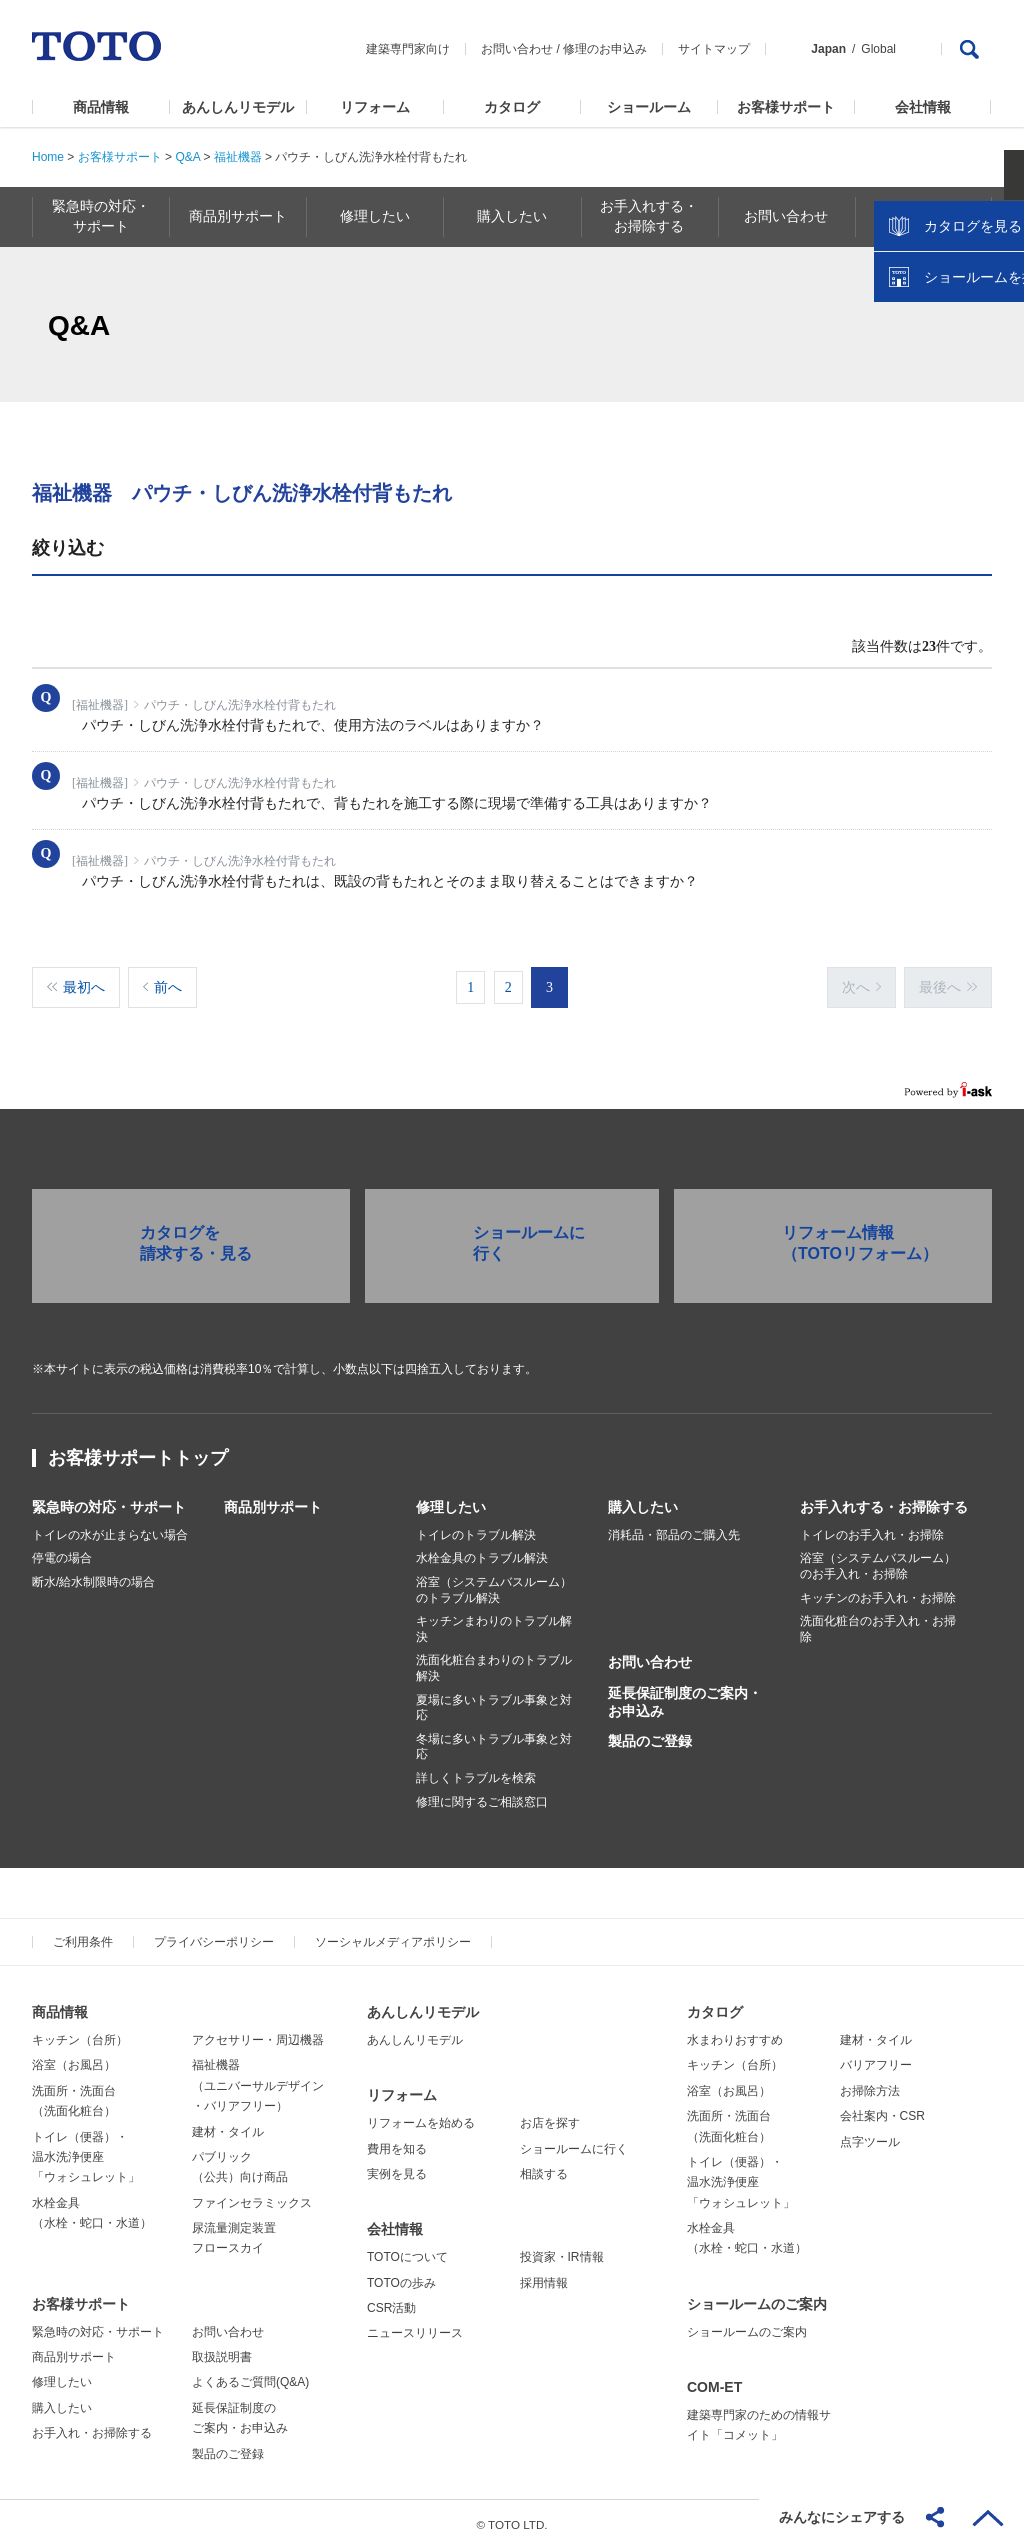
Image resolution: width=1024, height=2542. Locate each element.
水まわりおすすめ (735, 2032)
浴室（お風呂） (74, 2058)
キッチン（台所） (80, 2032)
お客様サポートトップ (138, 1450)
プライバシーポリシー (214, 1935)
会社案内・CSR (882, 2108)
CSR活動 (391, 2300)
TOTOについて (407, 2249)
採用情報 (544, 2275)
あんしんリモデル (238, 107)
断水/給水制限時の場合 (93, 1574)
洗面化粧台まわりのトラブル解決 (494, 1661)
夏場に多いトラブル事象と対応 (494, 1700)
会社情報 (923, 107)
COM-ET (714, 2379)
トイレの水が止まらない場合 (110, 1527)
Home (48, 157)
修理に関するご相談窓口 (482, 1794)
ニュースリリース (415, 2326)
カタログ (512, 107)
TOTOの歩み (401, 2275)
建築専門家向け (408, 49)
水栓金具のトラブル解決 (482, 1551)
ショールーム (649, 107)
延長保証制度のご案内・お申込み (685, 1694)
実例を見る (397, 2166)
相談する (544, 2166)
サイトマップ (714, 49)
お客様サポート (786, 107)
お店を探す (550, 2116)
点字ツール (870, 2134)
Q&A (187, 157)
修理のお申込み (605, 49)
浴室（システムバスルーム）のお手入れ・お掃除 (878, 1559)
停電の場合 (62, 1551)
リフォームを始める (421, 2116)
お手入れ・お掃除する (92, 2426)
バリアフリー (876, 2058)
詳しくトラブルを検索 (476, 1770)
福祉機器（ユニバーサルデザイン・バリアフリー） (258, 2078)
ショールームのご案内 (757, 2296)
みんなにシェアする (842, 2517)
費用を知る (397, 2141)
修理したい (451, 1499)
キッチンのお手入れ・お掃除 (878, 1590)
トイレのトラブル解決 (476, 1527)
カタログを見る (943, 376)
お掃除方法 (870, 2083)
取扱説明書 (222, 2349)
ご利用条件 (83, 1935)
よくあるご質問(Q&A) (250, 2375)
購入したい (643, 1499)
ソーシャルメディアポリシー (393, 1935)
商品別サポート (273, 1499)
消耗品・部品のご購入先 (674, 1527)
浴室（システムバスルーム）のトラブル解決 (494, 1582)
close (999, 325)
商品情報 (101, 107)
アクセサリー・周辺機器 (258, 2032)
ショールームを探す (957, 427)
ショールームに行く (574, 2141)
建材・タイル (228, 2124)
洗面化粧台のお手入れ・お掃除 (878, 1622)
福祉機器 (238, 157)
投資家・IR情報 (562, 2249)
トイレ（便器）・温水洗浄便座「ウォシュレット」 (86, 2149)
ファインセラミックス (252, 2195)
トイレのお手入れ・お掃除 (872, 1527)
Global (878, 49)
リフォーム (375, 107)
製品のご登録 (650, 1733)
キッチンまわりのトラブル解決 (494, 1622)
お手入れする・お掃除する (884, 1499)
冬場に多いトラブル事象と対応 (494, 1739)
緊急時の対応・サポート (109, 1499)
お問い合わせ (517, 49)
